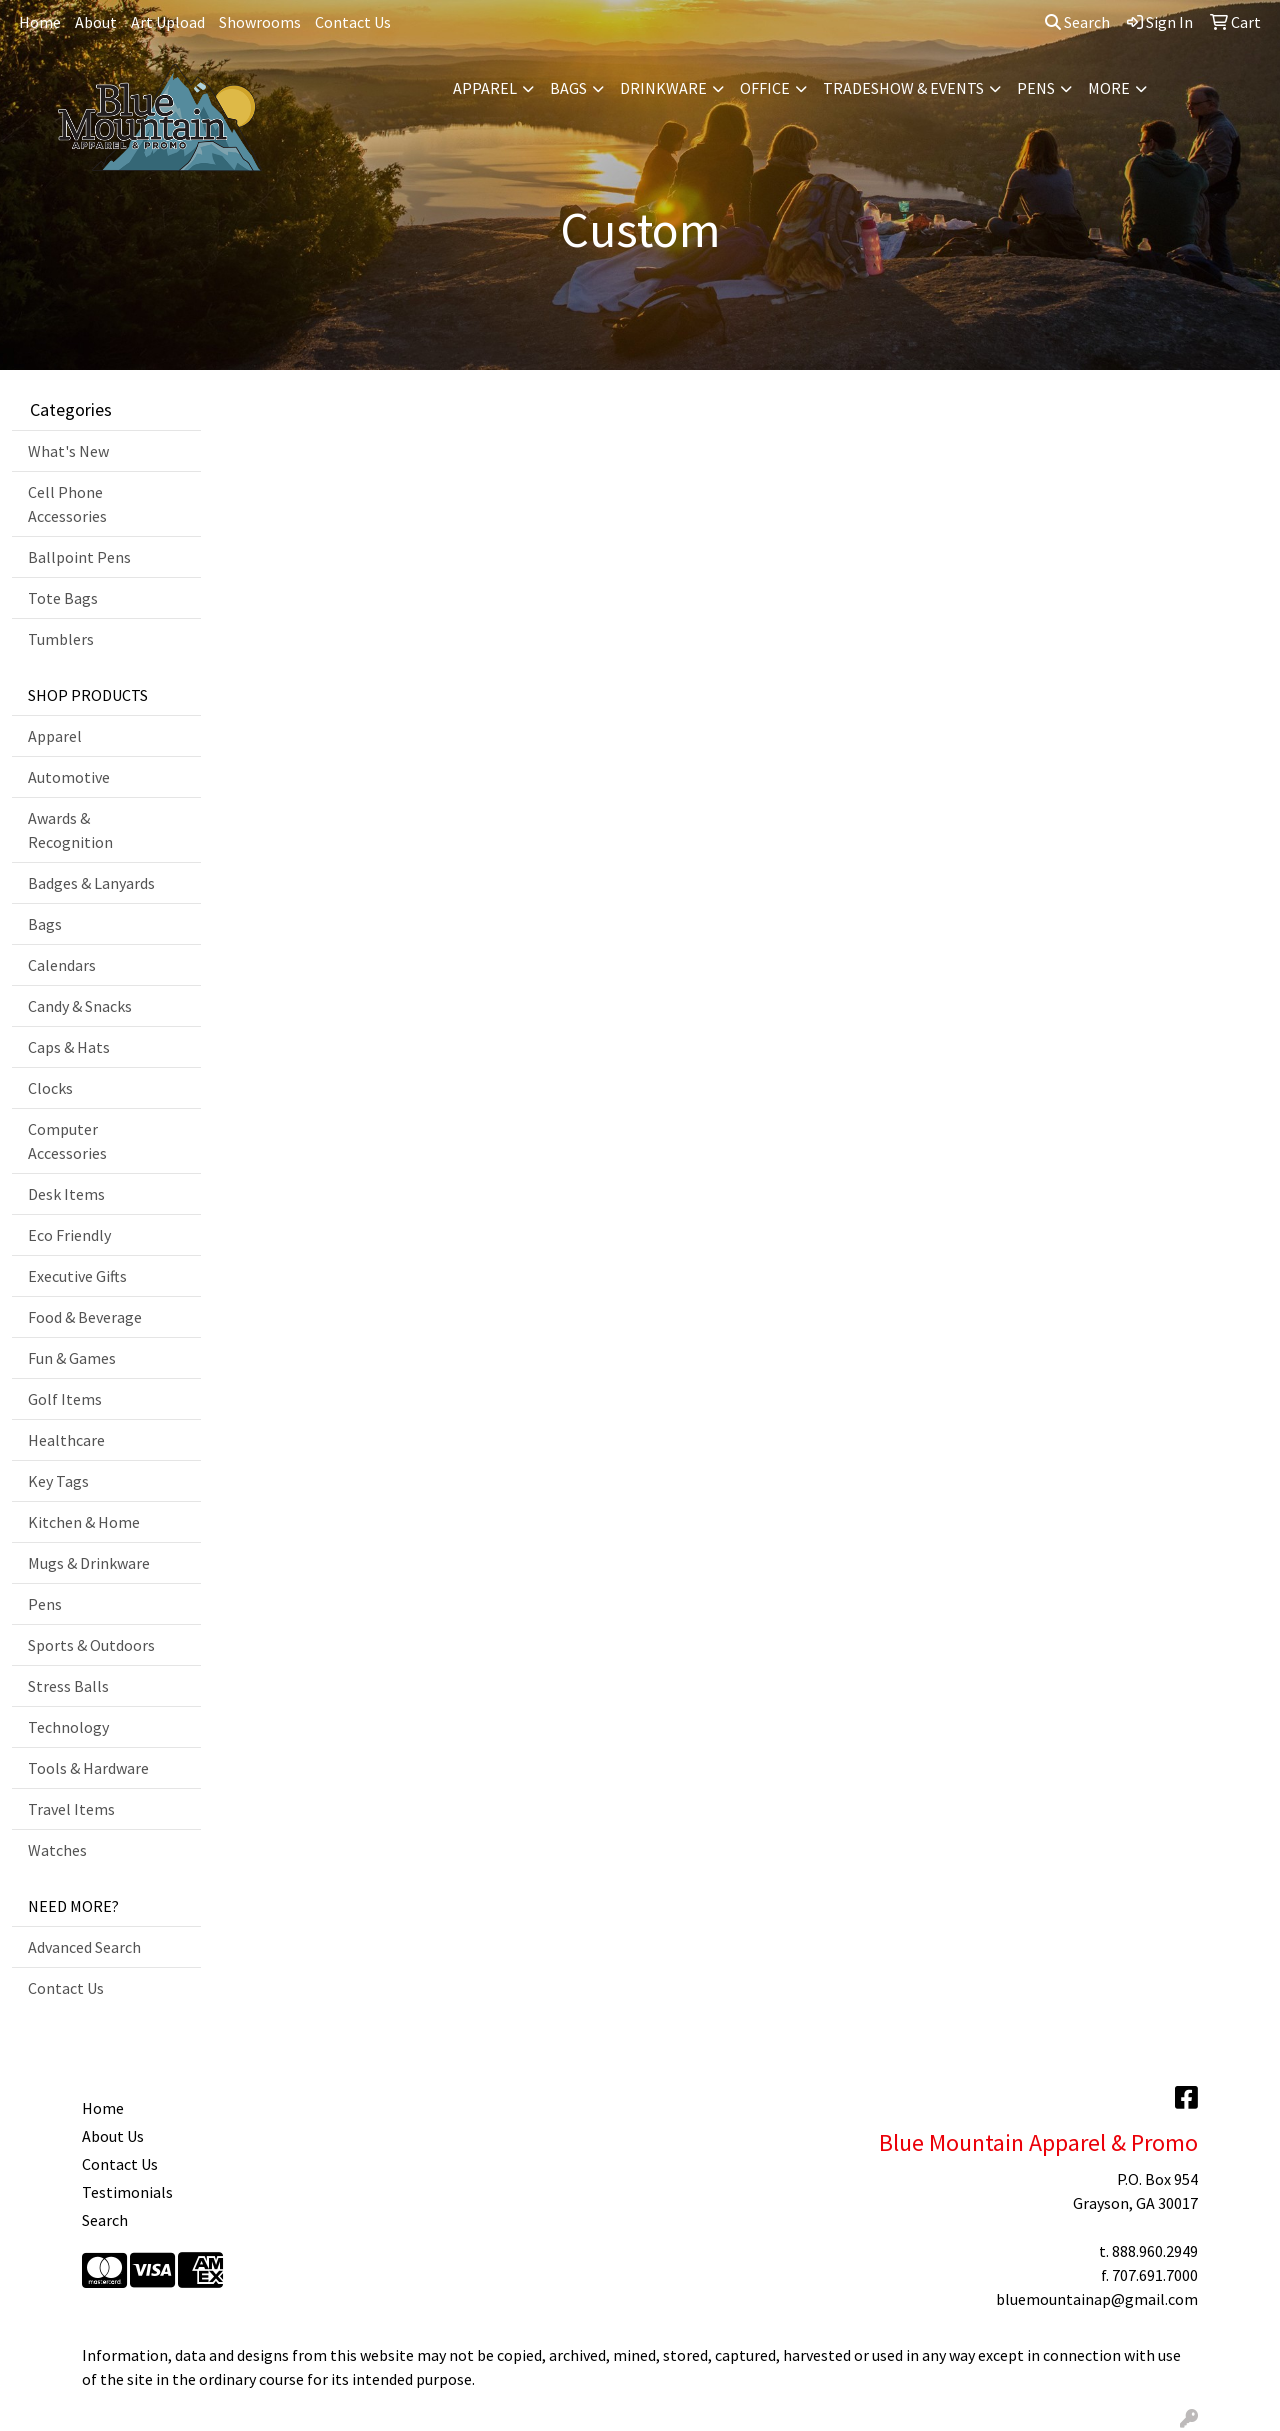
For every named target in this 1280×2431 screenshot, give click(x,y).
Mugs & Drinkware (89, 1563)
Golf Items (65, 1399)
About (96, 22)
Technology (68, 1727)
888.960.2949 (1155, 2251)
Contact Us (353, 22)
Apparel (485, 88)
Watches (57, 1850)
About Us (113, 2136)
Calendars (62, 965)
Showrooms (260, 22)
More (1109, 88)
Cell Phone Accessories (67, 504)
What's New (68, 451)
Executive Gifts (77, 1276)
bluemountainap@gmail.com (1097, 2299)
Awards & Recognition (70, 830)
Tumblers (61, 639)
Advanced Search (84, 1947)
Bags (568, 88)
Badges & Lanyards (91, 883)
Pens (1036, 88)
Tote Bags (63, 598)
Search (1077, 22)
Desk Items (66, 1194)
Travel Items (71, 1809)
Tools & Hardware (88, 1768)
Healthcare (66, 1440)
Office (765, 88)
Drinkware (663, 88)
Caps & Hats (69, 1047)
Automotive (69, 777)
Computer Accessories (67, 1141)
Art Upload (168, 22)
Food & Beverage (85, 1317)
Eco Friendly (69, 1235)
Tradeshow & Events (903, 88)
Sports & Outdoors (91, 1645)
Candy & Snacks (80, 1006)
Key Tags (58, 1481)
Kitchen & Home (84, 1522)
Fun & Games (72, 1358)
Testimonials (127, 2192)
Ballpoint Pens (79, 557)
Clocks (50, 1088)
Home (40, 22)
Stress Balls (68, 1686)
